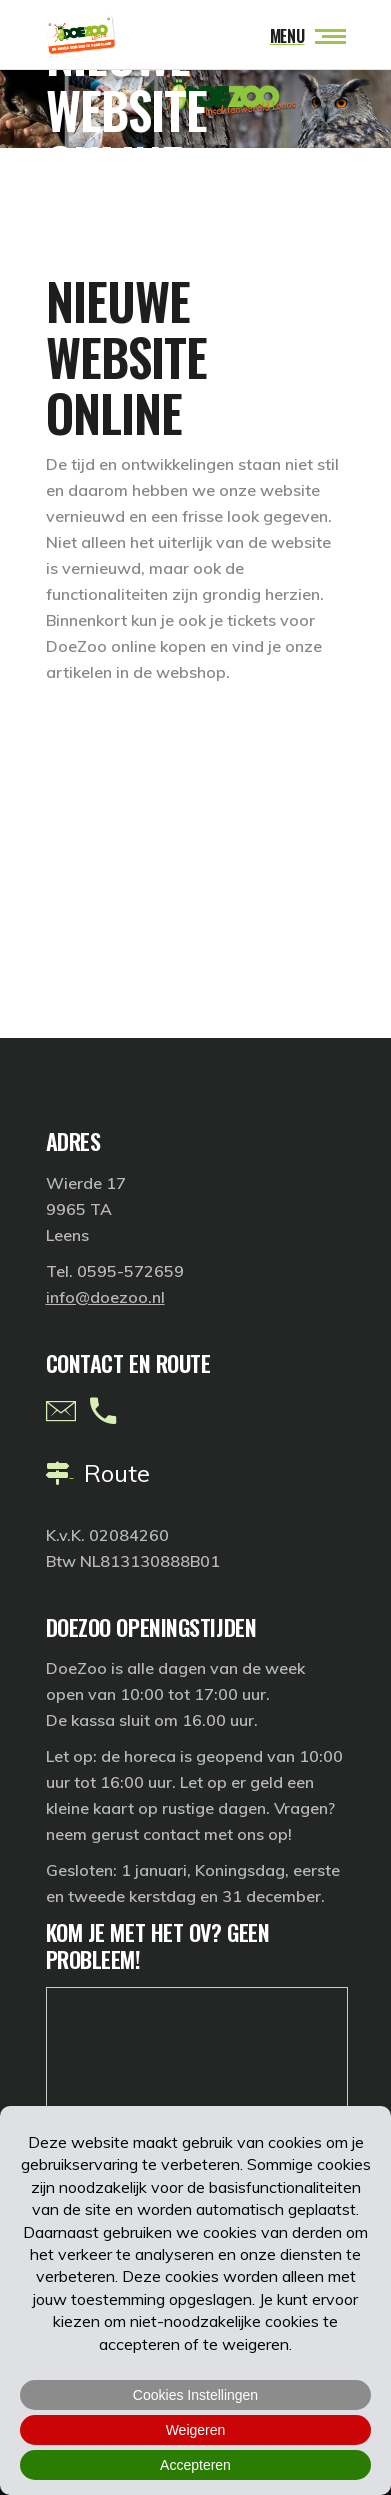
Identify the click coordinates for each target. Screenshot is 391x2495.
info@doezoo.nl (105, 1297)
